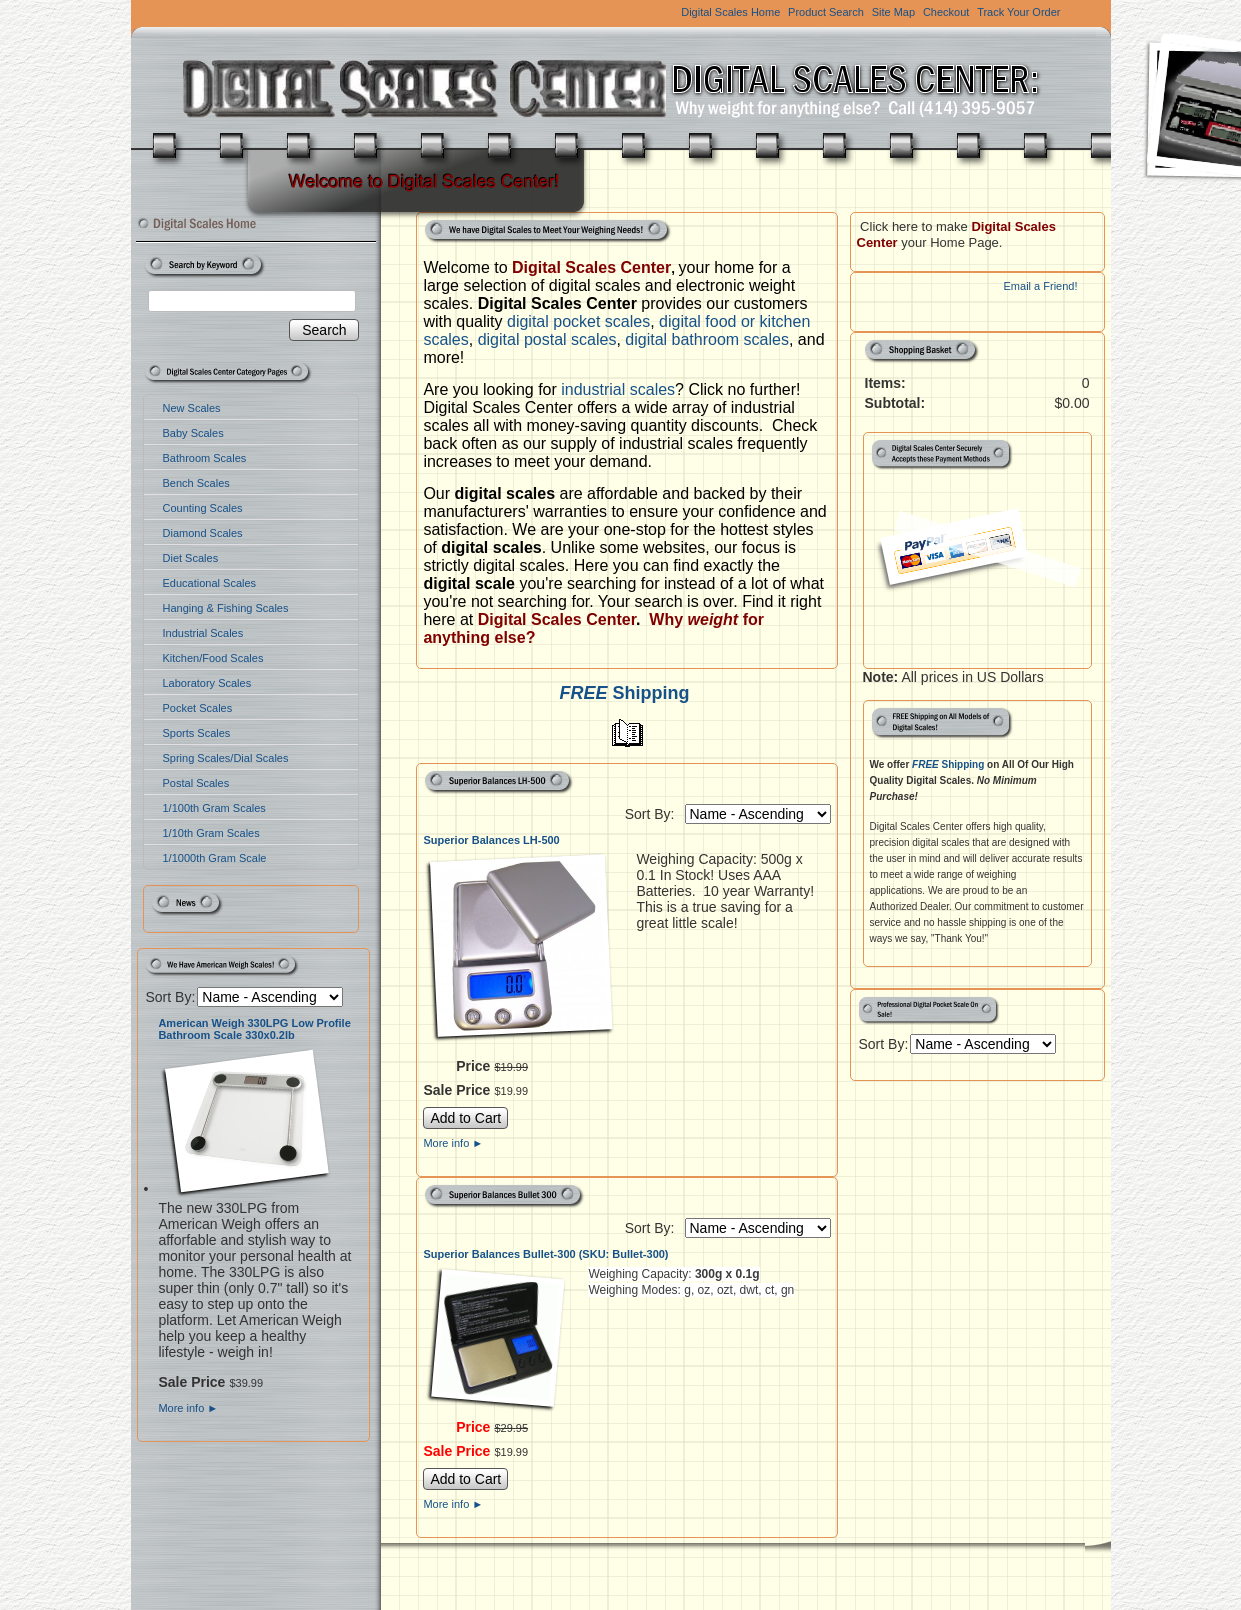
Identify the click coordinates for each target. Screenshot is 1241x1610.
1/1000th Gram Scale (215, 858)
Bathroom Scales (205, 458)
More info (188, 1408)
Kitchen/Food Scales (213, 658)
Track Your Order (1018, 12)
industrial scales (618, 389)
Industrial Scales (203, 633)
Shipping (626, 693)
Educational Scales (210, 583)
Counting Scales (203, 508)
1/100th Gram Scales (214, 808)
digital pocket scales (578, 321)
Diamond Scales (203, 533)
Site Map (893, 12)
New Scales (192, 408)
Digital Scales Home (730, 12)
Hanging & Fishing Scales (226, 608)
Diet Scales (191, 558)
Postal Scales (196, 783)
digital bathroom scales (707, 339)
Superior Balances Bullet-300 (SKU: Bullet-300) (545, 1254)
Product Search (826, 12)
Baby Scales (193, 433)
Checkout (946, 12)
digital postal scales (547, 339)
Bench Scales (196, 483)
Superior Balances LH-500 (491, 840)
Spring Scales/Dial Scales (226, 758)
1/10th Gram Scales (211, 833)
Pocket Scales (198, 708)
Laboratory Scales (207, 683)
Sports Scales (197, 733)
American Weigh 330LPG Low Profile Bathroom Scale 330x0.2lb (254, 1029)
